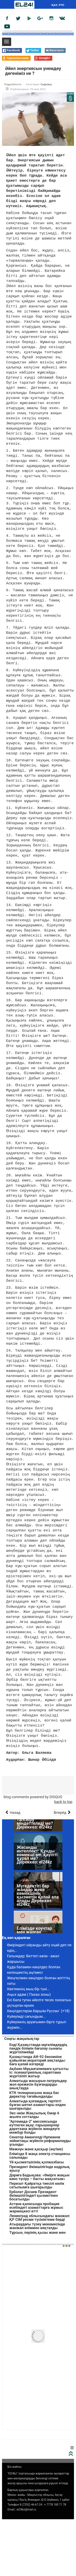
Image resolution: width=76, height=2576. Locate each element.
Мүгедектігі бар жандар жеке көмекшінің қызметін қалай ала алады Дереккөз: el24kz (38, 1949)
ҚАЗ (54, 5)
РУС (61, 5)
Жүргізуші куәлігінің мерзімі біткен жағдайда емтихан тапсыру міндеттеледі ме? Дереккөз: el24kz (38, 1872)
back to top (63, 1832)
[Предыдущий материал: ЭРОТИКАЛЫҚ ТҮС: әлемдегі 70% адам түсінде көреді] (12, 1843)
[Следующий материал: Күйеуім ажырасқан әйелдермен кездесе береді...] (62, 1843)
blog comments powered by (33, 1827)
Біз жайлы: (14, 2497)
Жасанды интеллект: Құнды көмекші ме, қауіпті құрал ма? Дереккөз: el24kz (37, 1909)
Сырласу (46, 84)
